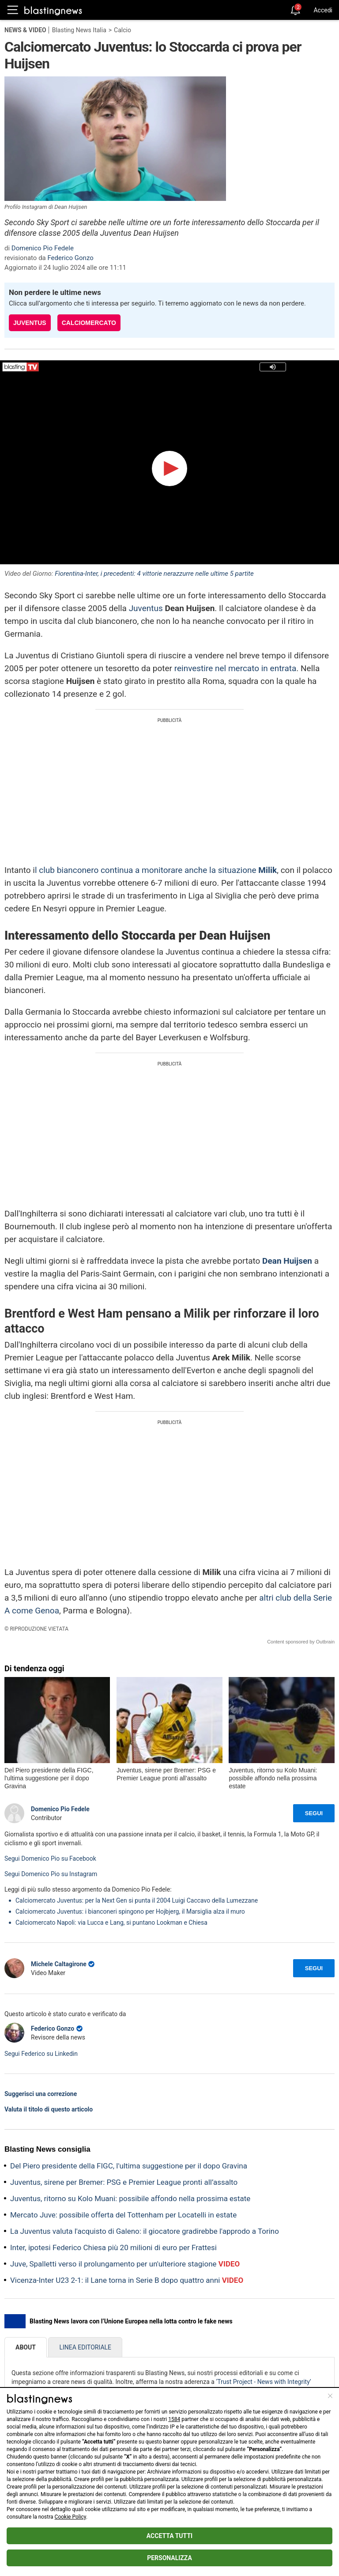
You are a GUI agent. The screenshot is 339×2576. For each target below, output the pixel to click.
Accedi (322, 10)
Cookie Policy (70, 2517)
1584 (174, 2419)
